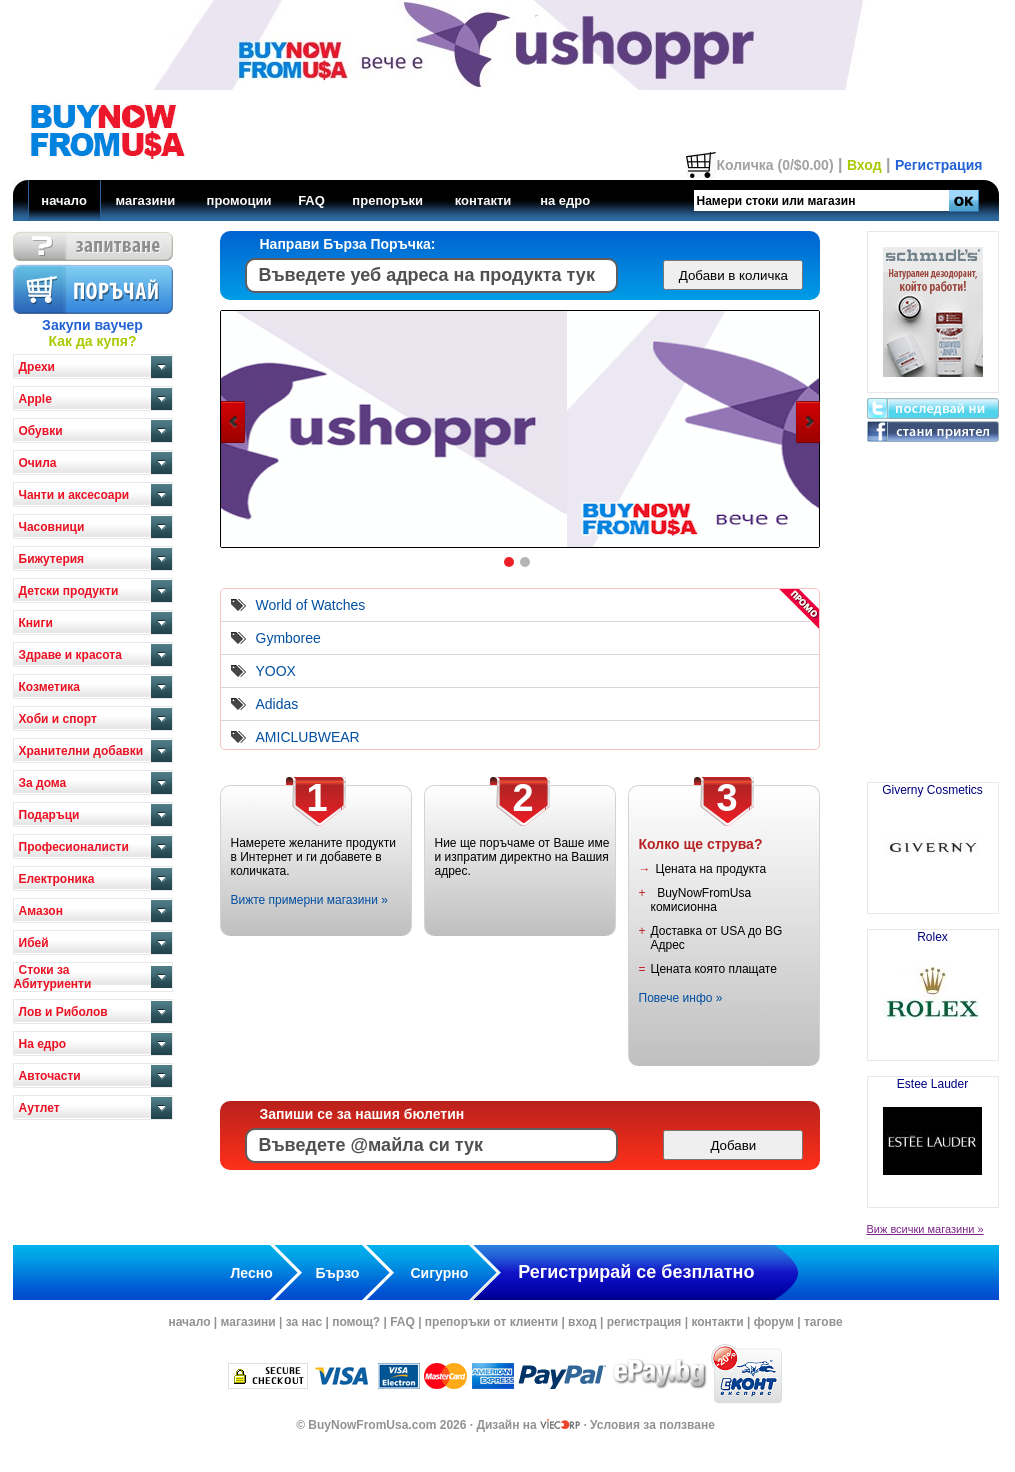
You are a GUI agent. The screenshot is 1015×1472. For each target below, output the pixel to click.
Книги (36, 623)
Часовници (52, 527)
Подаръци (49, 815)
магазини (145, 200)
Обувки (41, 431)
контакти (483, 200)
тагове (823, 1322)
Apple (35, 399)
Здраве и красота (70, 655)
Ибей (34, 943)
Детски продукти (69, 591)
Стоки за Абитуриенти (53, 977)
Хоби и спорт (58, 719)
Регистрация (939, 165)
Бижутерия (52, 559)
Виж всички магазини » (925, 1229)
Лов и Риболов (63, 1012)
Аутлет (39, 1108)
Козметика (50, 687)
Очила (38, 463)
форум (774, 1322)
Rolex (933, 987)
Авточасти (50, 1076)
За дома (43, 783)
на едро (565, 200)
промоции (239, 200)
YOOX (276, 671)
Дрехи (37, 367)
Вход (864, 165)
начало (64, 200)
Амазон (41, 911)
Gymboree (288, 638)
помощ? (356, 1322)
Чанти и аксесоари (74, 495)
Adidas (277, 704)
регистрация (644, 1322)
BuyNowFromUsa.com (372, 1425)
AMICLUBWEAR (308, 737)
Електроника (57, 879)
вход (582, 1322)
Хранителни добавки (81, 751)
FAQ (311, 200)
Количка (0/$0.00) (774, 165)
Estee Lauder (933, 1134)
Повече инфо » (681, 998)
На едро (43, 1044)
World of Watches (311, 605)
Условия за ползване (652, 1425)
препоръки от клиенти (491, 1322)
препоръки (387, 200)
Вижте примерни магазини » (309, 900)
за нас (304, 1322)
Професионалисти (74, 847)
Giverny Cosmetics (932, 840)
